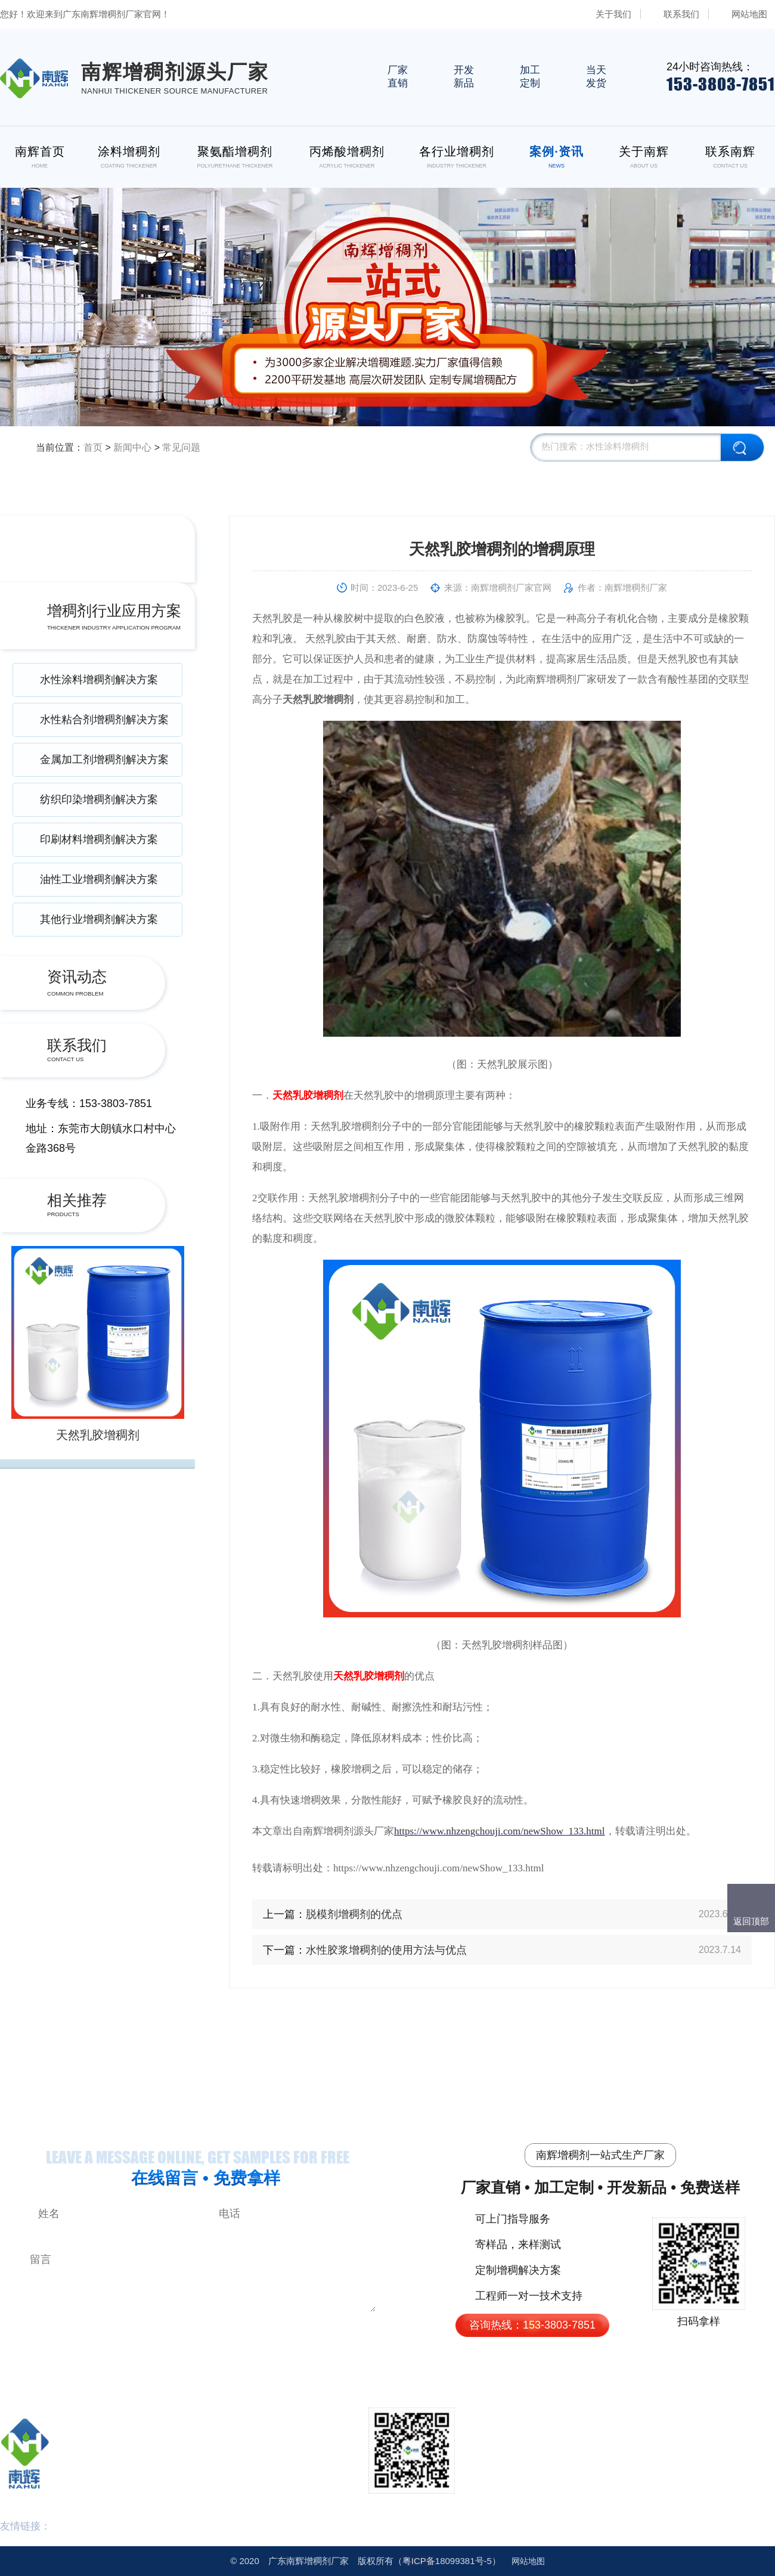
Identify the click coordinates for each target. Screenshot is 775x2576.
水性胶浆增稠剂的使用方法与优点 (386, 1950)
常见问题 (181, 447)
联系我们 (681, 14)
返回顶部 (751, 1921)
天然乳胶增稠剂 (98, 1435)
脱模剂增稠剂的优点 (354, 1914)
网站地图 (749, 14)
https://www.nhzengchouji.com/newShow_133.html (499, 1831)
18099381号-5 (447, 2561)
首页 (93, 447)
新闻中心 (132, 447)
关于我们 (613, 14)
